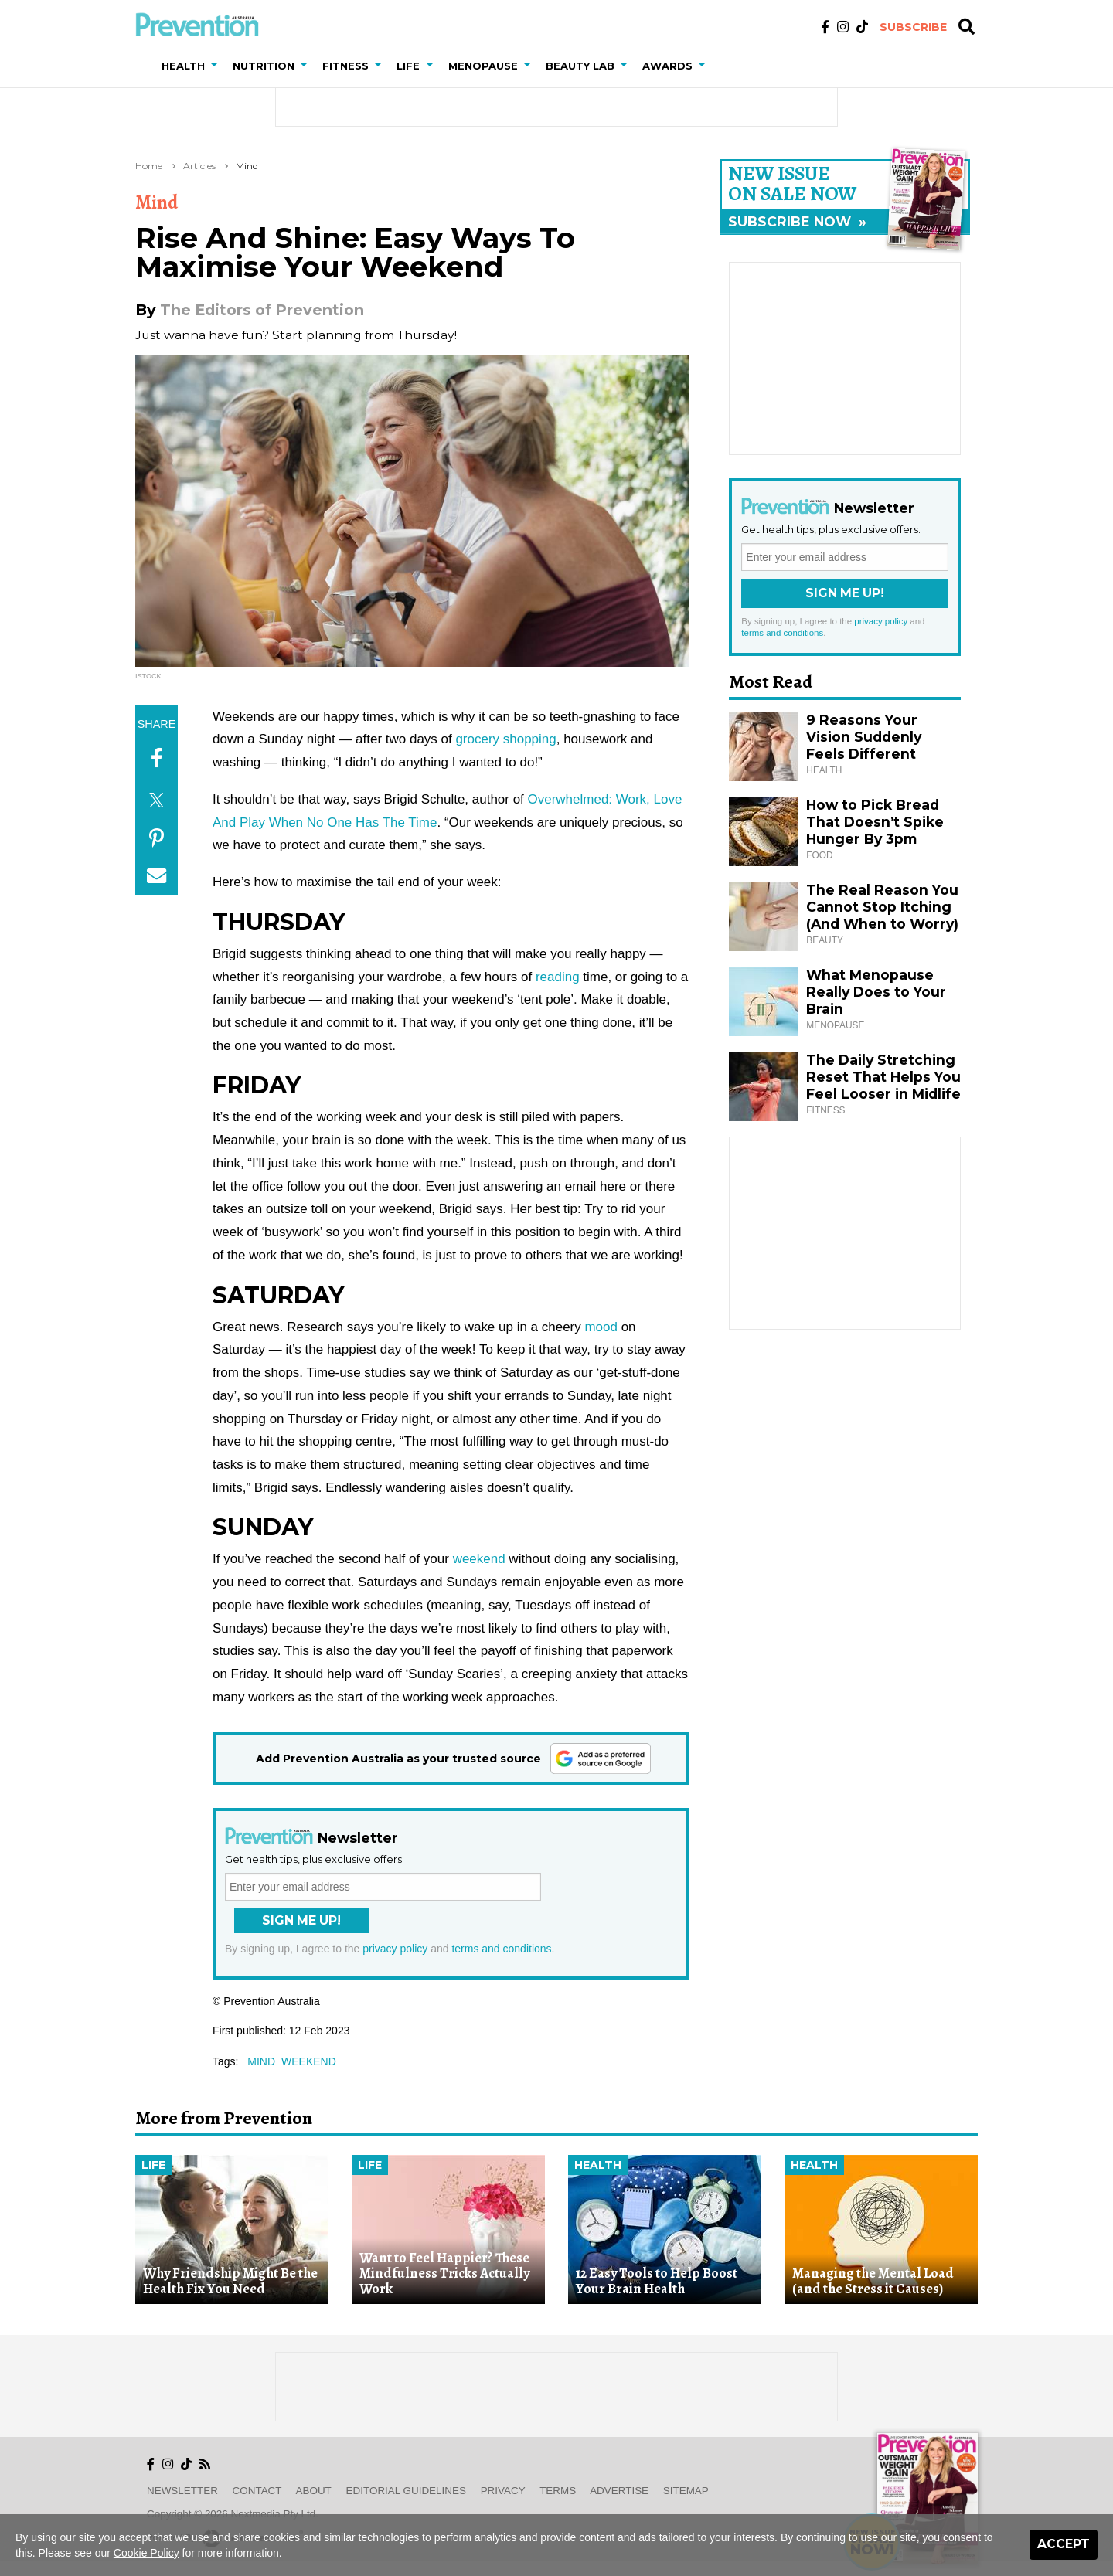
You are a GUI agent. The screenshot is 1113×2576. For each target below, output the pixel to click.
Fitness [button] (345, 65)
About (314, 2490)
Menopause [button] (483, 65)
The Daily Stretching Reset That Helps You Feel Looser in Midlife (883, 1077)
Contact (257, 2490)
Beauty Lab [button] (580, 65)
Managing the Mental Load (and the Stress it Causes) (873, 2281)
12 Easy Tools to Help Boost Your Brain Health (656, 2281)
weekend (479, 1558)
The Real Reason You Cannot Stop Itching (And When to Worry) (882, 907)
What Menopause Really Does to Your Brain (876, 992)
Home (148, 166)
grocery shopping (505, 739)
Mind (247, 166)
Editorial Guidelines (406, 2490)
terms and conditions (501, 1948)
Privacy (503, 2490)
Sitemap (686, 2490)
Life (153, 2165)
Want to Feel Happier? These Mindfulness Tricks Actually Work (444, 2273)
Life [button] (408, 65)
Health (597, 2165)
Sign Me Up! (301, 1920)
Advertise (619, 2490)
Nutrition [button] (263, 65)
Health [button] (183, 65)
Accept (1063, 2544)
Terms (557, 2490)
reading (558, 977)
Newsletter (182, 2490)
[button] (217, 65)
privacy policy (394, 1948)
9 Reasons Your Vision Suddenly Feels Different (863, 737)
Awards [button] (667, 65)
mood (601, 1327)
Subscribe (913, 27)
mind (261, 2061)
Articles (199, 166)
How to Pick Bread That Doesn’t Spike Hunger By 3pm (875, 822)
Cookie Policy (146, 2553)
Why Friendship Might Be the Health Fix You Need (230, 2281)
